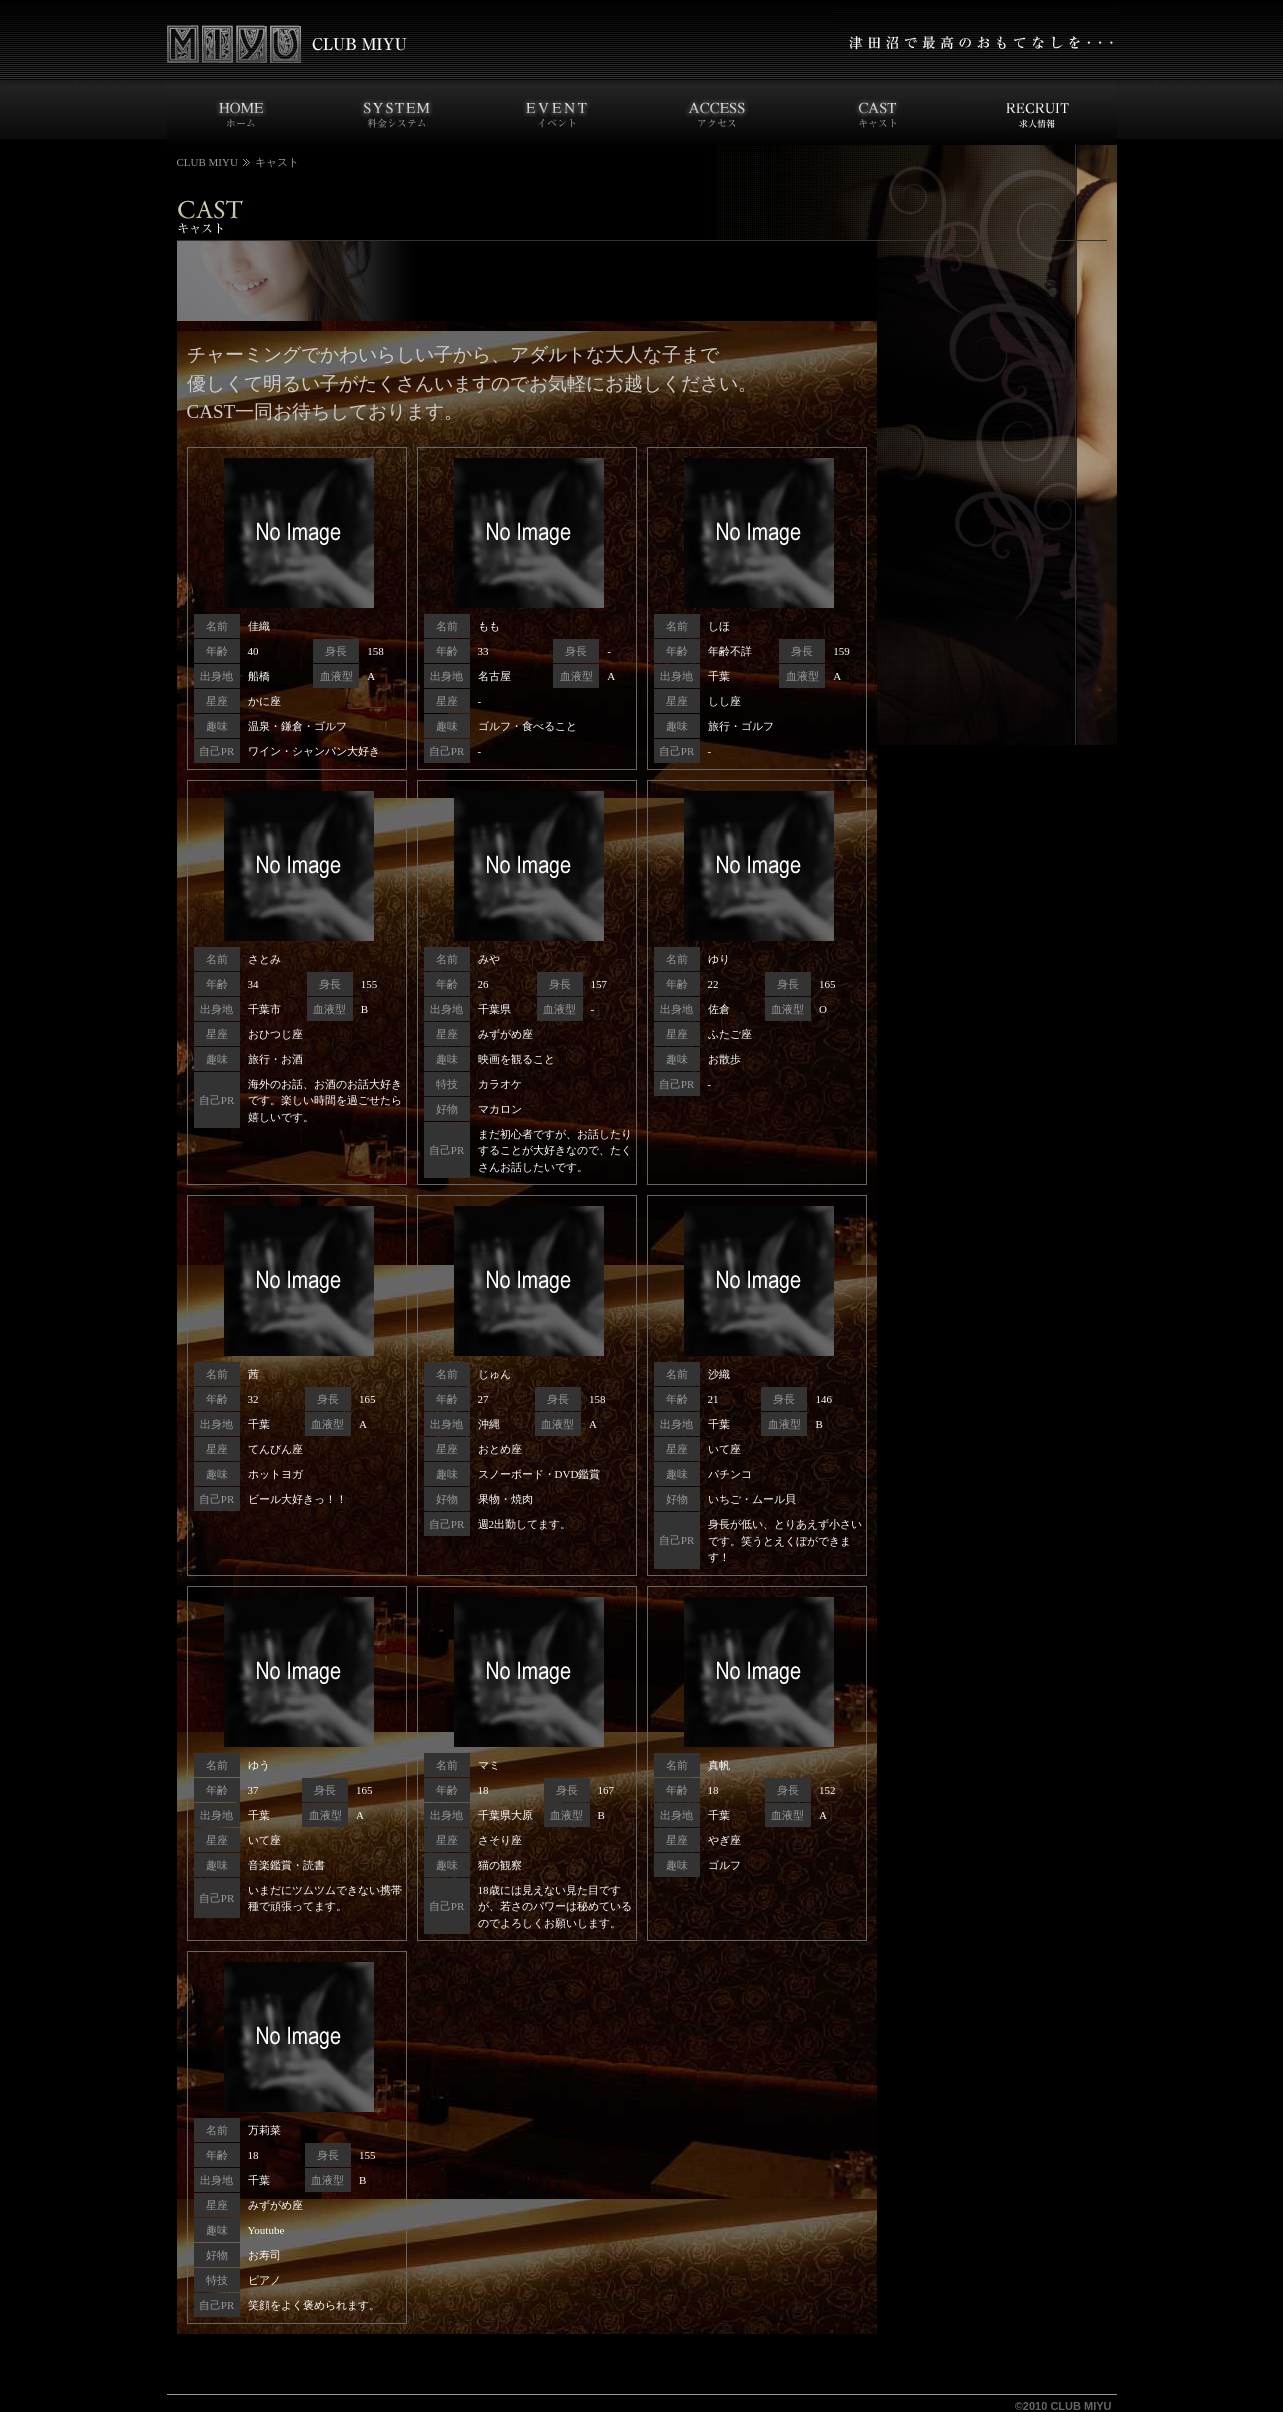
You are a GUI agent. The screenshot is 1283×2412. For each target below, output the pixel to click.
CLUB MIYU (207, 162)
